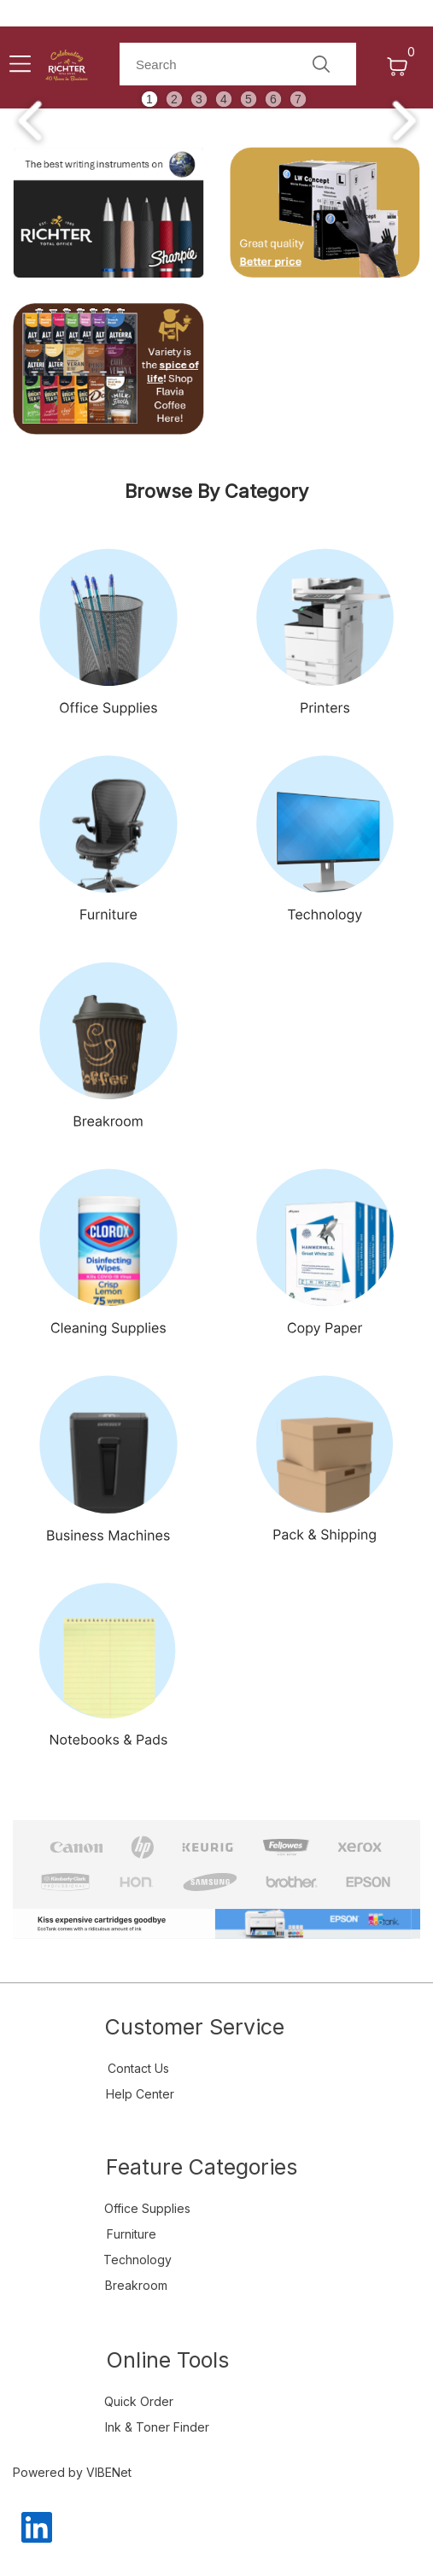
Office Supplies (147, 2208)
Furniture (131, 2234)
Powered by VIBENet (72, 2472)
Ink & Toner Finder (157, 2427)
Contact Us (138, 2068)
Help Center (140, 2094)
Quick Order (138, 2401)
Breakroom (136, 2285)
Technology (137, 2259)
